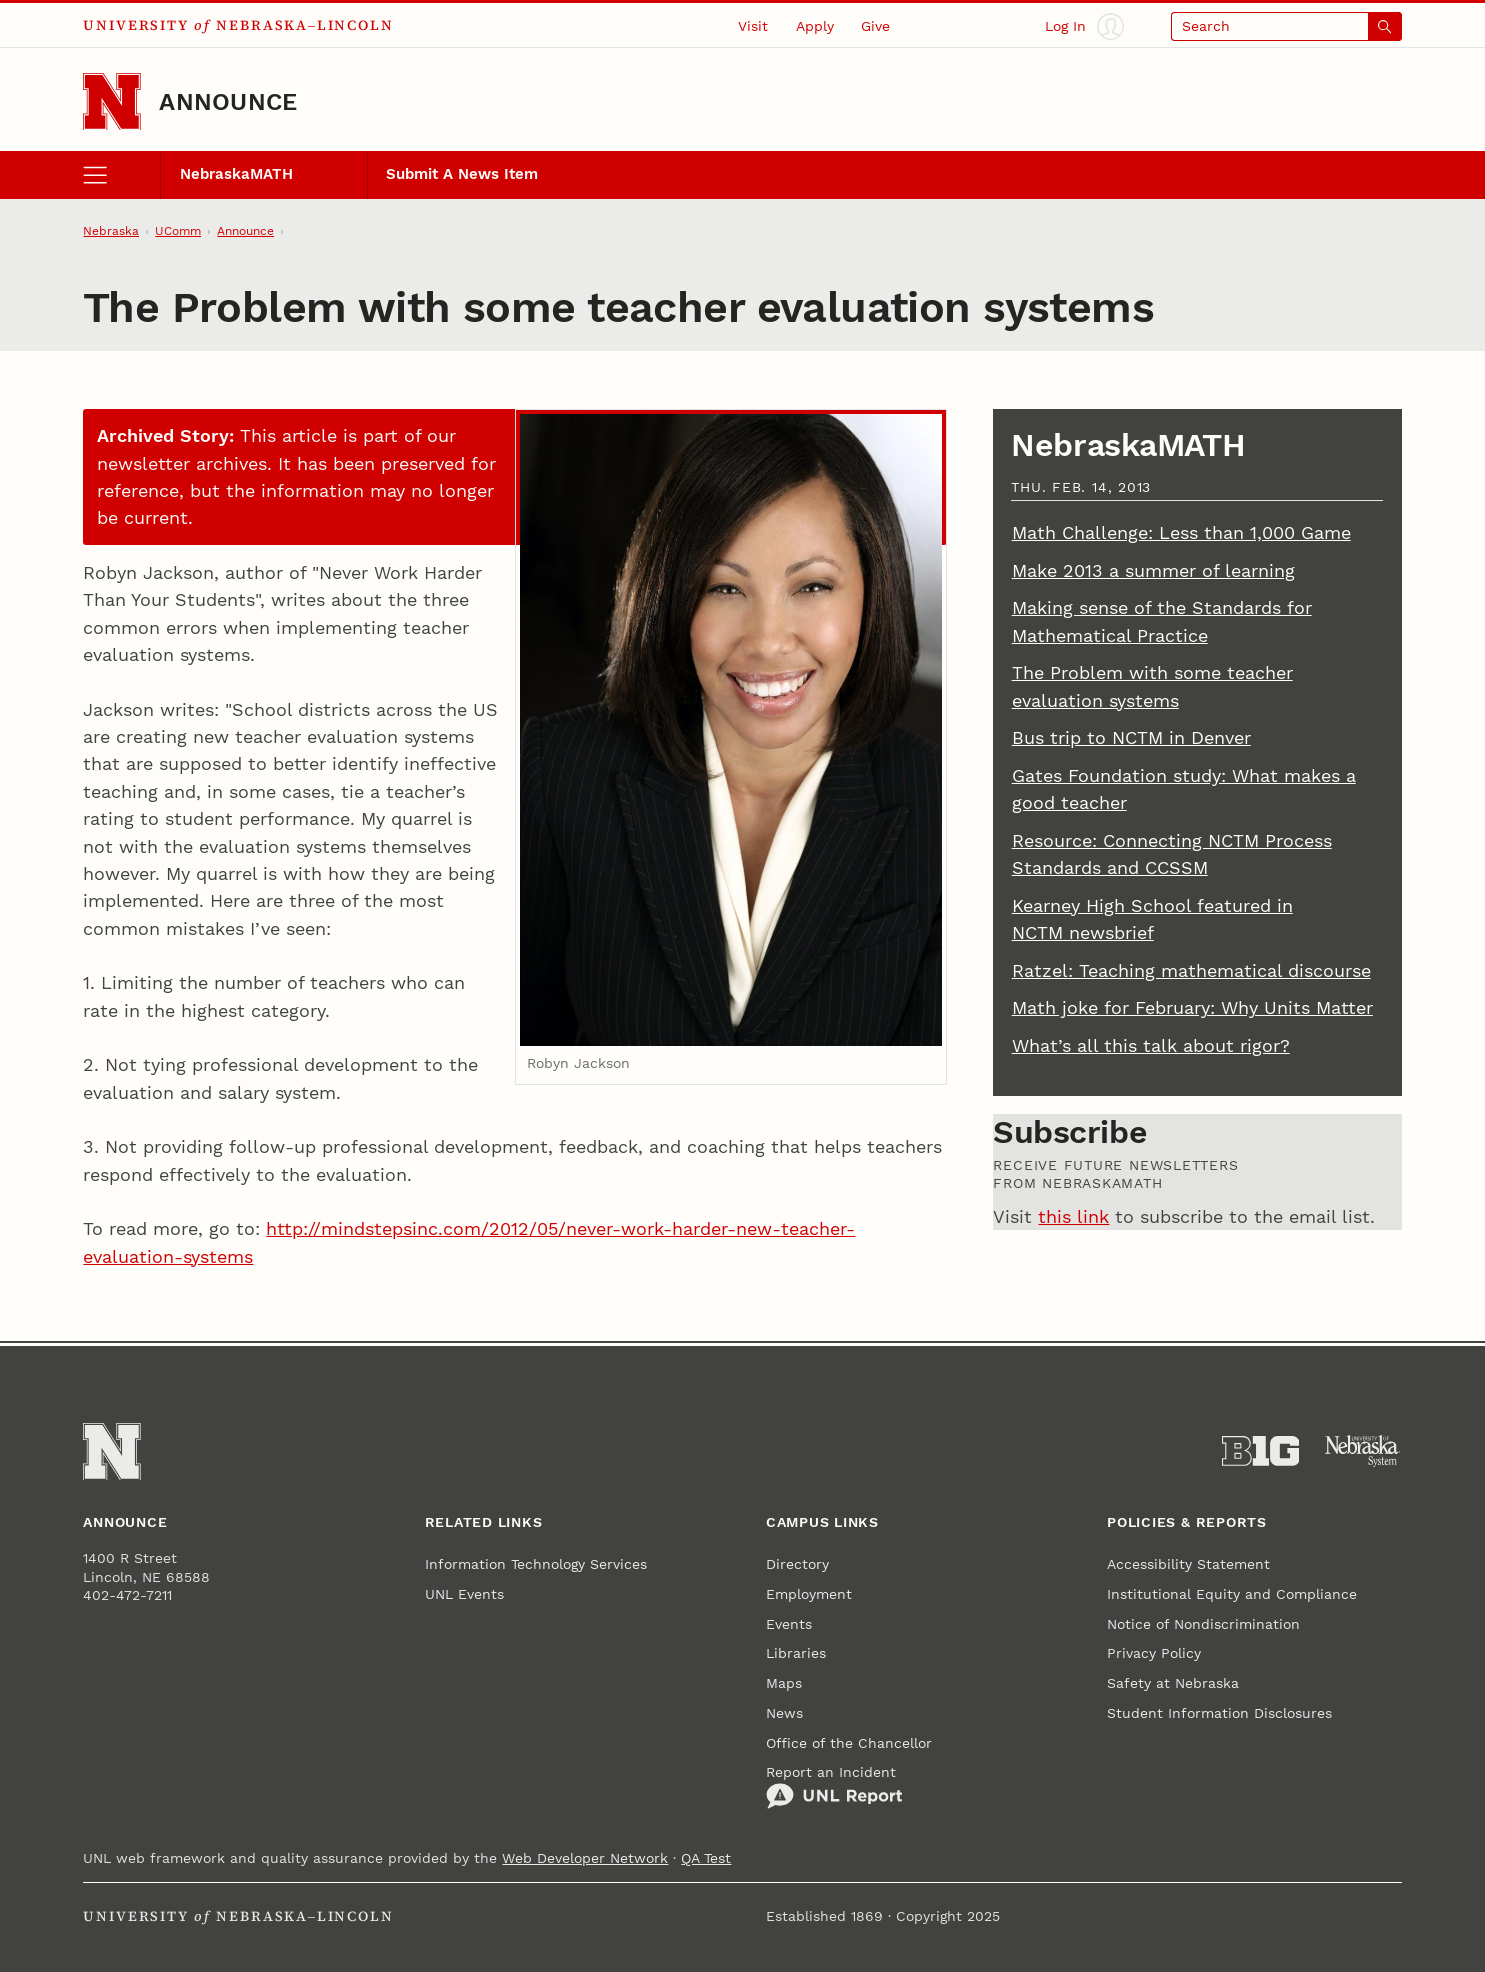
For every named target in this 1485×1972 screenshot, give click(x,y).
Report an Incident (834, 1786)
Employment (809, 1594)
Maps (784, 1683)
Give (875, 26)
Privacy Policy (1154, 1653)
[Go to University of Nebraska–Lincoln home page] (112, 102)
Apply (815, 26)
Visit (753, 26)
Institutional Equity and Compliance (1232, 1594)
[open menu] (121, 175)
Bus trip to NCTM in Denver (1131, 737)
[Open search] (1286, 26)
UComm (178, 231)
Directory (797, 1564)
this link (1073, 1216)
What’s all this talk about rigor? (1151, 1045)
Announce (228, 101)
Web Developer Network (585, 1858)
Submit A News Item (462, 174)
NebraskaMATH (236, 174)
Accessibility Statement (1188, 1564)
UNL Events (464, 1594)
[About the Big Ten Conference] (1261, 1451)
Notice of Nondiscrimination (1203, 1624)
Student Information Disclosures (1219, 1713)
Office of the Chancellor (849, 1743)
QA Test (706, 1858)
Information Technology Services (536, 1564)
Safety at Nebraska (1173, 1683)
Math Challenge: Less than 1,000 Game (1181, 532)
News (784, 1713)
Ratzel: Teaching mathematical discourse (1191, 970)
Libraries (796, 1653)
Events (789, 1624)
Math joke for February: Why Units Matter (1192, 1007)
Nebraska (111, 231)
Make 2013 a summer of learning (1153, 570)
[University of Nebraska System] (1363, 1451)
